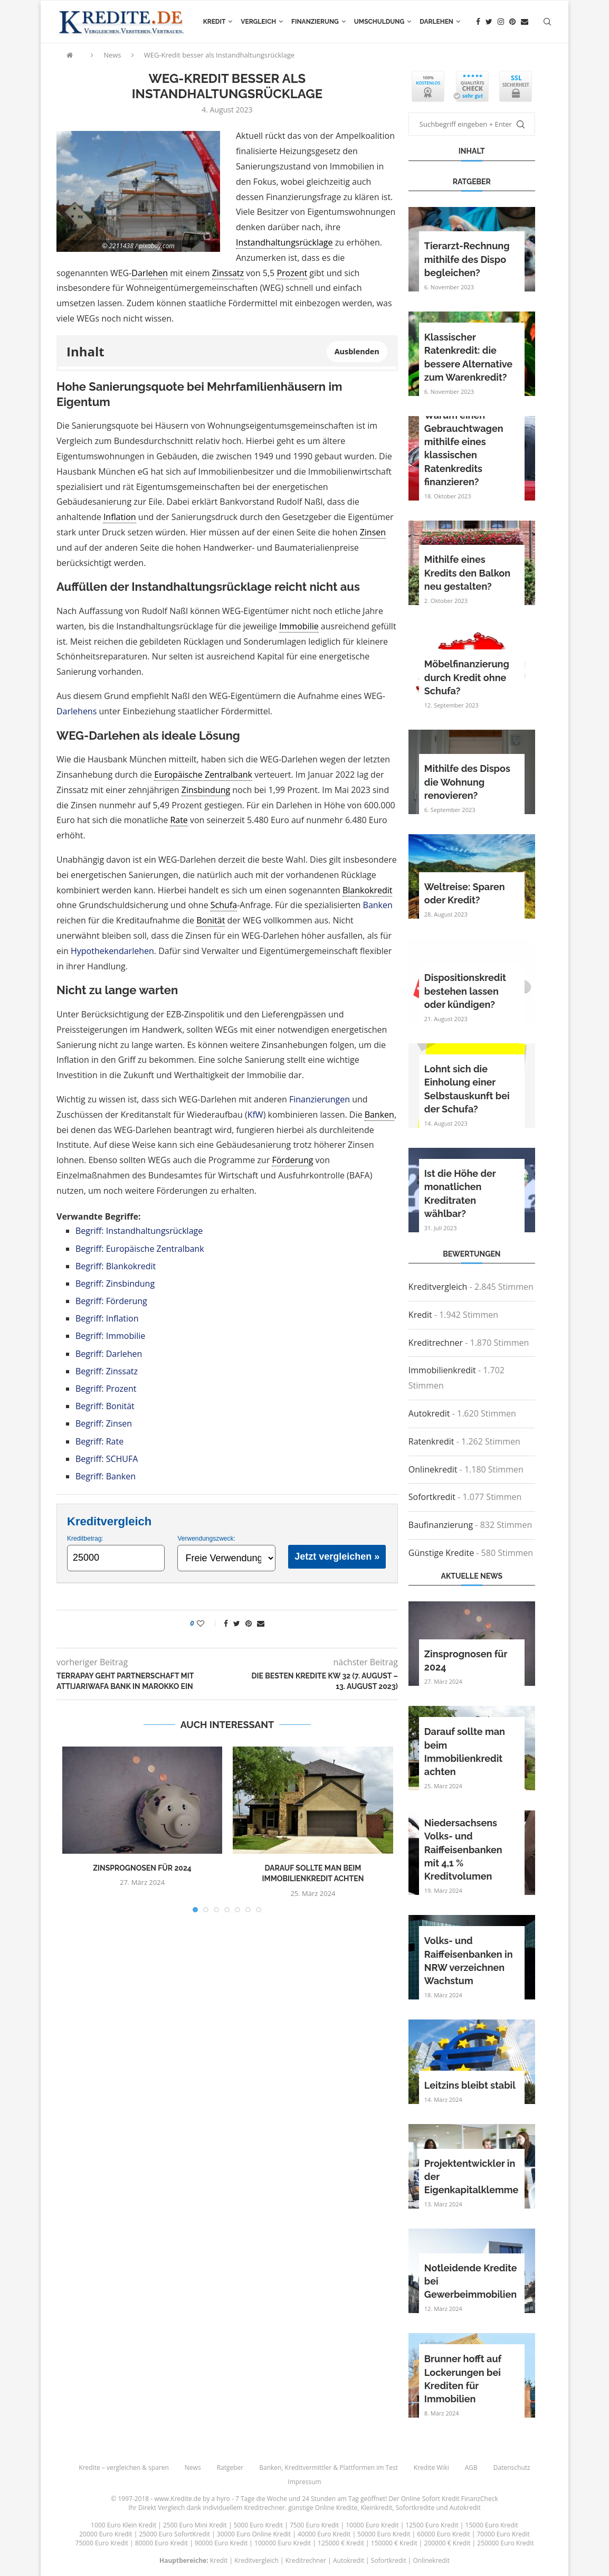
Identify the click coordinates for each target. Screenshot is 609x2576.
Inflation (119, 517)
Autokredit (429, 1413)
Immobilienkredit (442, 1370)
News (112, 55)
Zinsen (373, 532)
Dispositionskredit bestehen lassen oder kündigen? (465, 990)
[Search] (547, 22)
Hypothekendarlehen (112, 951)
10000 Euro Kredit (372, 2525)
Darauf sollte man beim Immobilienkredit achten (464, 1751)
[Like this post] (207, 1623)
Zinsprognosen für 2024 (142, 1868)
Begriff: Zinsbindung (115, 1283)
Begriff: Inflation (106, 1318)
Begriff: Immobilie (110, 1336)
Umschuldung (379, 21)
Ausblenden (357, 351)
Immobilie (299, 626)
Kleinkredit (376, 2507)
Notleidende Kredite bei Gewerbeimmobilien (470, 2281)
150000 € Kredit (394, 2543)
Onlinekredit (433, 1469)
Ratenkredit (431, 1441)
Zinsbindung (206, 790)
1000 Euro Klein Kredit (123, 2525)
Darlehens (76, 711)
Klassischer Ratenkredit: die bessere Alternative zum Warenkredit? (468, 357)
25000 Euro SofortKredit (174, 2534)
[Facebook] (478, 22)
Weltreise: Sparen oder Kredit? (464, 893)
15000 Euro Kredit (491, 2525)
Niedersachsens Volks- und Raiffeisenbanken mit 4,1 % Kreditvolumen (463, 1849)
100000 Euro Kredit (282, 2543)
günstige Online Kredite (322, 2507)
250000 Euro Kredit (505, 2543)
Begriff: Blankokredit (115, 1266)
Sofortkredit (431, 1497)
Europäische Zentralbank (203, 774)
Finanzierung (315, 21)
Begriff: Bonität (105, 1406)
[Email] (524, 22)
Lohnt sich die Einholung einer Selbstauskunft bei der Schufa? (467, 1089)
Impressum (304, 2481)
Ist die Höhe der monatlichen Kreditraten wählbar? (460, 1193)
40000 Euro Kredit (324, 2534)
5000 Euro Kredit (258, 2525)
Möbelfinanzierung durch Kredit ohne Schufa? (466, 677)
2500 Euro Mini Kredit (195, 2525)
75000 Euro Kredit (101, 2543)
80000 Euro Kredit (161, 2543)
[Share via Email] (260, 1623)
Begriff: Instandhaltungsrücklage (139, 1231)
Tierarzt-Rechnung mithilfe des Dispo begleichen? (467, 259)
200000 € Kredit (447, 2543)
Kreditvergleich (438, 1286)
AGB (471, 2467)
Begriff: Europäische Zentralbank (139, 1248)
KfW (255, 1114)
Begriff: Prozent (106, 1388)
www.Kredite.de (177, 2498)
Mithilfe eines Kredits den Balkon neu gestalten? (467, 572)
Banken (378, 905)
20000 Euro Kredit (105, 2534)
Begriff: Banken (105, 1476)
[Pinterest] (512, 22)
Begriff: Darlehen (108, 1354)
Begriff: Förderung (111, 1301)
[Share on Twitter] (236, 1623)
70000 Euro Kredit (503, 2534)
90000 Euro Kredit (221, 2543)
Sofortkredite (415, 2507)
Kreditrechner (435, 1342)
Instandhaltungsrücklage (284, 242)
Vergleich (258, 21)
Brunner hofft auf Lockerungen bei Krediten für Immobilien (462, 2378)
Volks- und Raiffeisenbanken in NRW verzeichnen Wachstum (468, 1960)
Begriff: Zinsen (103, 1423)
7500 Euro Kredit (314, 2525)
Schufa (224, 905)
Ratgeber (230, 2467)
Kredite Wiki (431, 2467)
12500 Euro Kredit (431, 2525)
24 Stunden (319, 2498)
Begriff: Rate (99, 1441)
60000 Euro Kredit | (447, 2534)
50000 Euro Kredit (383, 2534)
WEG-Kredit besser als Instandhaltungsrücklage (219, 55)
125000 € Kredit (341, 2543)
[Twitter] (489, 22)
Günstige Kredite (441, 1553)
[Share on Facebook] (226, 1623)
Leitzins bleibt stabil (470, 2085)
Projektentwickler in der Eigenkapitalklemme (471, 2176)
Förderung (292, 1160)
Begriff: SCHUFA (106, 1459)
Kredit (214, 21)
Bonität (210, 920)
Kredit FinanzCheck (470, 2498)
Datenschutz (511, 2467)
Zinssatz (228, 273)
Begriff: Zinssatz (106, 1371)
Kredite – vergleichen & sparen (123, 2467)
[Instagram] (501, 22)
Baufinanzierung (440, 1525)
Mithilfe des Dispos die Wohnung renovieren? (467, 781)
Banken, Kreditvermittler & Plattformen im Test (328, 2467)
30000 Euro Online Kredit (254, 2534)
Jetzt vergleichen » (336, 1556)
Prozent (292, 273)
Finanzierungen (319, 1099)
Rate (178, 820)
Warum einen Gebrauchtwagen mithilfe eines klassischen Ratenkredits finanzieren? (463, 448)
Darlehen (436, 21)
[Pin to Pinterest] (248, 1623)
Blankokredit (367, 890)
